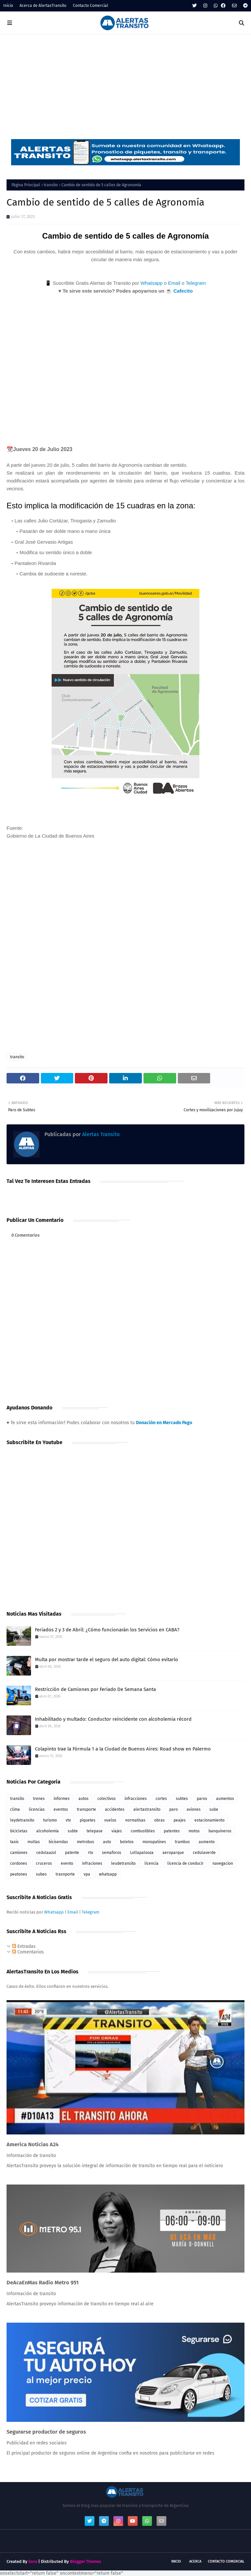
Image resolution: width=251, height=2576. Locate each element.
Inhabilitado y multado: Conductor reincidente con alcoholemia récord (113, 1719)
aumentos (225, 1798)
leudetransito (123, 1863)
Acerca (195, 2561)
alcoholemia (47, 1831)
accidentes (115, 1809)
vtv (68, 1820)
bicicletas (18, 1831)
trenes (39, 1798)
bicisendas (58, 1842)
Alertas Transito (100, 1134)
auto (107, 1842)
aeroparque (173, 1852)
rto (90, 1852)
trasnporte (65, 1874)
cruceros (44, 1863)
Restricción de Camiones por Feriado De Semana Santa (95, 1689)
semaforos (111, 1852)
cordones (18, 1863)
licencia (151, 1863)
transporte (86, 1809)
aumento (207, 1842)
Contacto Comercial (90, 5)
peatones (18, 1874)
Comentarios (28, 1952)
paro (173, 1809)
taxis (14, 1842)
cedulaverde (204, 1852)
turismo (50, 1820)
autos (83, 1798)
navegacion (222, 1863)
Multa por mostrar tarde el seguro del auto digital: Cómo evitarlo (106, 1659)
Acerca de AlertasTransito (43, 5)
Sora (32, 2561)
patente (72, 1852)
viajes (116, 1831)
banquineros (220, 1831)
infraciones (92, 1863)
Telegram (196, 283)
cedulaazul (46, 1852)
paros (202, 1798)
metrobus (85, 1842)
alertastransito (146, 1809)
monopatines (154, 1842)
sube (213, 1809)
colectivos (106, 1798)
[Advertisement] (125, 83)
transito (51, 185)
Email (174, 283)
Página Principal (25, 185)
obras (159, 1820)
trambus (182, 1842)
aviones (194, 1809)
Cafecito (182, 291)
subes (41, 1874)
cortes (161, 1798)
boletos (127, 1842)
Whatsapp (152, 283)
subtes (182, 1798)
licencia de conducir (185, 1863)
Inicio (8, 5)
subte (73, 1831)
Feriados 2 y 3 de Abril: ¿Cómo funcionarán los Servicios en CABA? (107, 1630)
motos (194, 1831)
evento (67, 1863)
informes (62, 1798)
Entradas (24, 1946)
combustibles (143, 1831)
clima (15, 1809)
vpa (87, 1874)
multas (33, 1842)
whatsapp (108, 1874)
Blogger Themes (85, 2561)
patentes (172, 1831)
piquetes (87, 1820)
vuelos (110, 1820)
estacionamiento (209, 1820)
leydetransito (22, 1820)
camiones (18, 1852)
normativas (135, 1820)
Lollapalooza (142, 1852)
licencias (37, 1809)
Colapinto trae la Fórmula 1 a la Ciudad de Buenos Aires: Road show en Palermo (123, 1749)
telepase (95, 1831)
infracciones (136, 1798)
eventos (61, 1809)
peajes (180, 1820)
